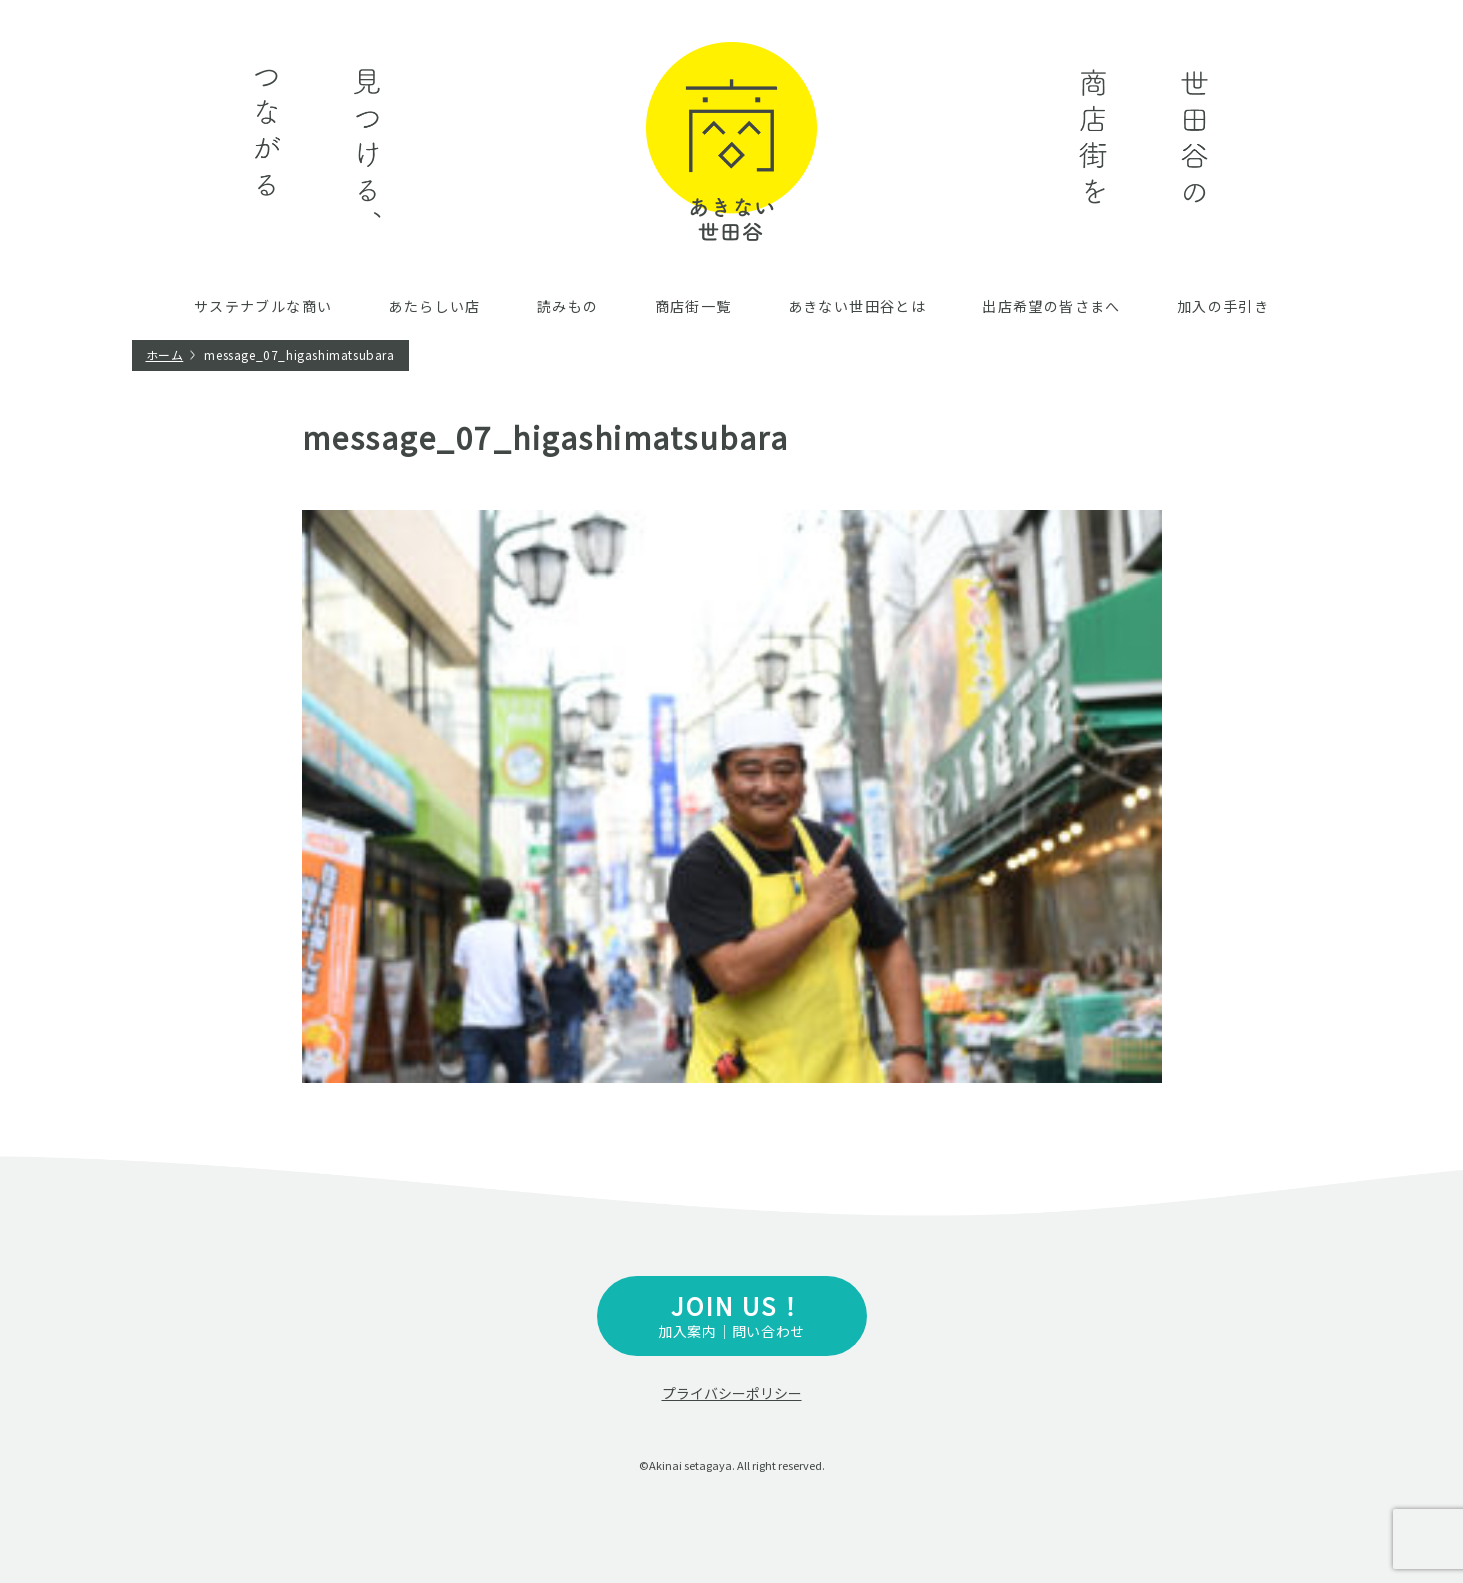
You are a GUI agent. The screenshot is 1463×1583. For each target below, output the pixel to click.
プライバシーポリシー (732, 1393)
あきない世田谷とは (857, 306)
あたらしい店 (434, 306)
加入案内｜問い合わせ (732, 1314)
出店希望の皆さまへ (1051, 306)
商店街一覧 (693, 306)
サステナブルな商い (263, 306)
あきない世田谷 (731, 141)
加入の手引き (1223, 306)
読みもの (568, 306)
